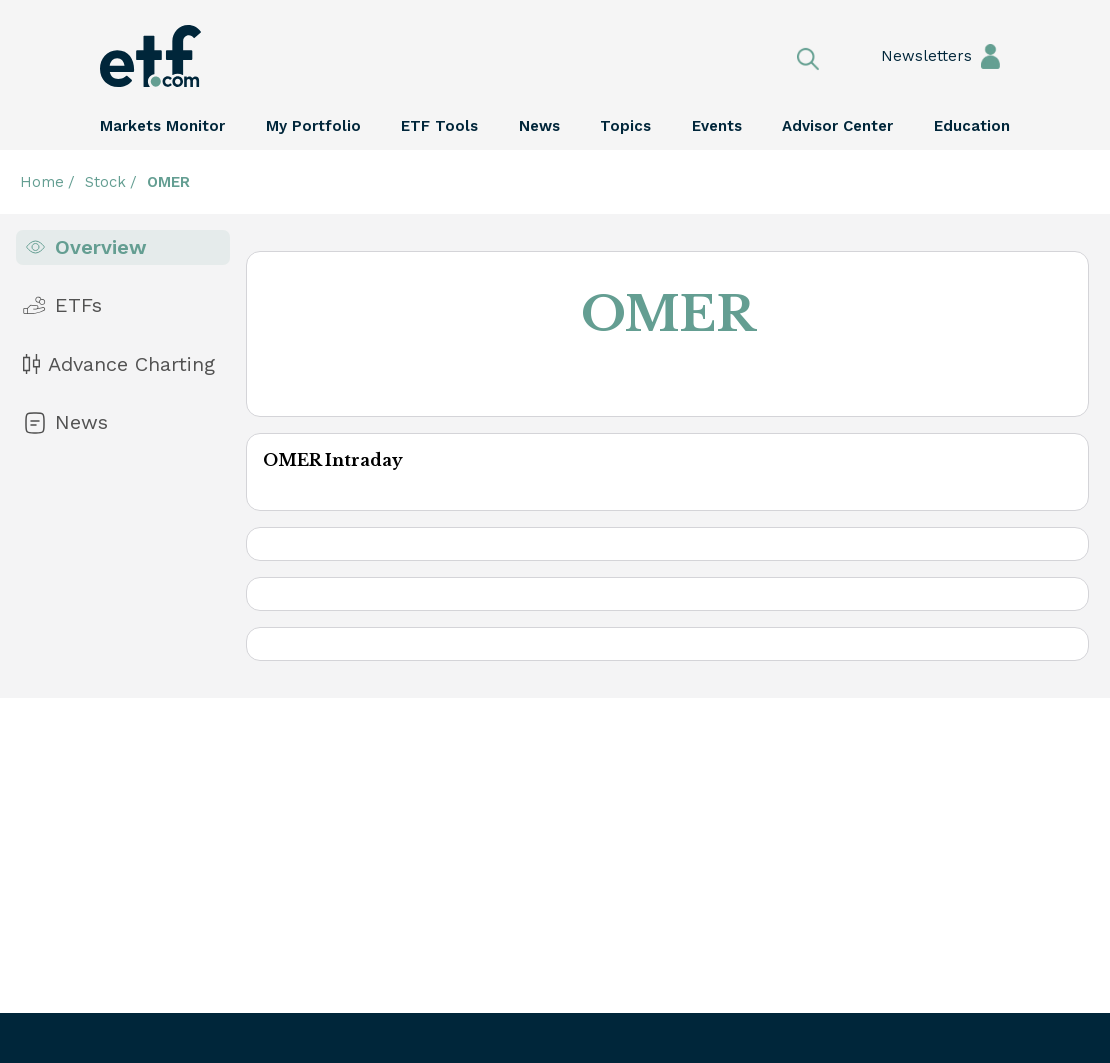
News (539, 126)
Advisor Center (837, 126)
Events (717, 126)
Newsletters (907, 56)
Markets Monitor (162, 126)
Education (972, 126)
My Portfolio (313, 126)
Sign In (990, 55)
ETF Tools (439, 126)
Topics (625, 126)
